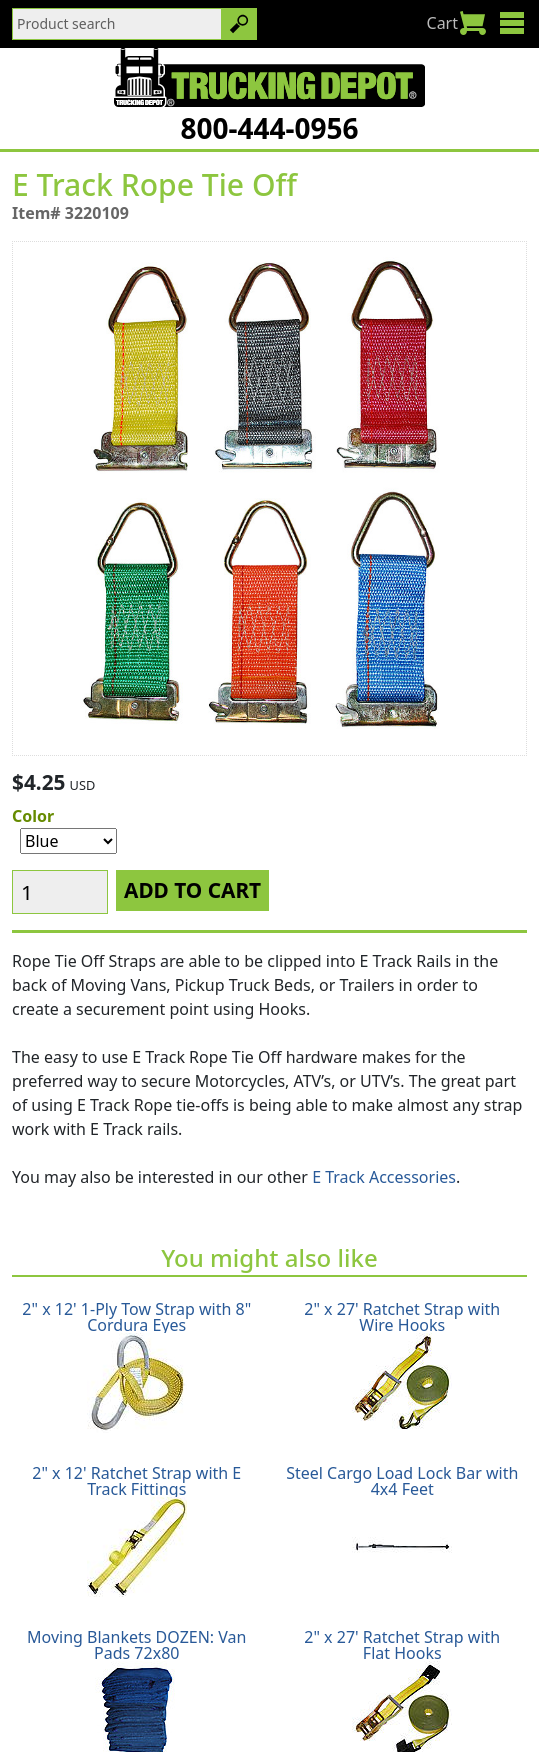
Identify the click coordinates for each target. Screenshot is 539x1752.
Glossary (194, 1708)
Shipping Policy (71, 1684)
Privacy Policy (311, 1684)
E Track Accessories (384, 1024)
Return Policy (194, 1684)
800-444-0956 (269, 128)
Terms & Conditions (452, 1684)
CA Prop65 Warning (317, 1708)
